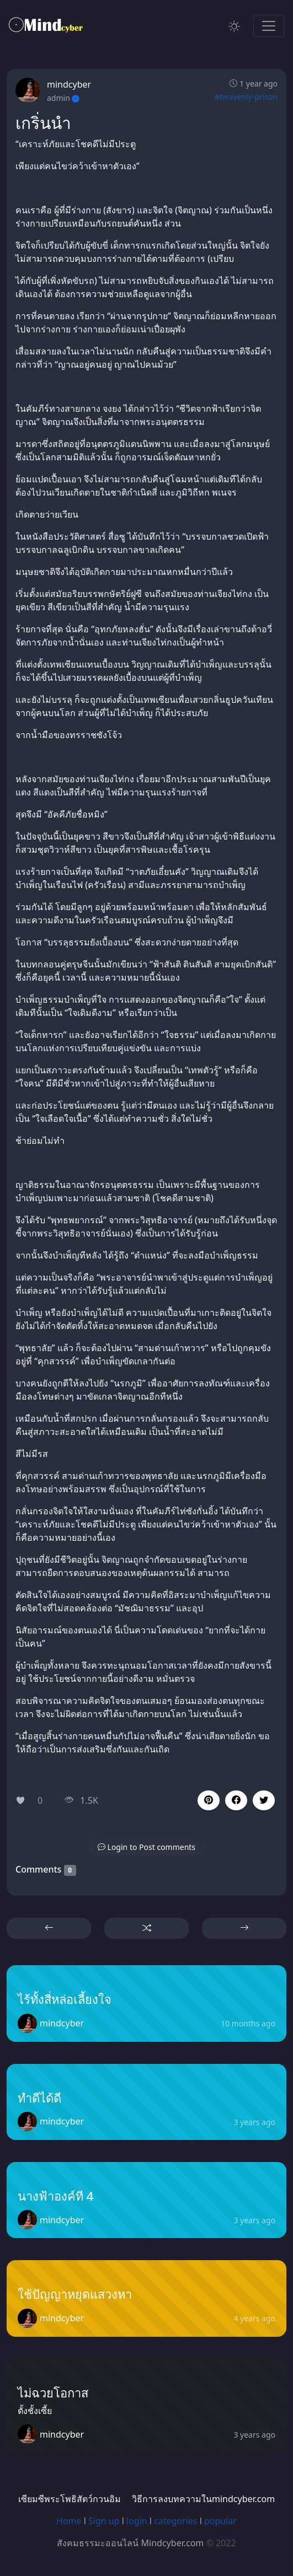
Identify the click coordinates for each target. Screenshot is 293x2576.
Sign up (104, 2521)
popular (220, 2521)
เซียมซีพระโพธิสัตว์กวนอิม (69, 2499)
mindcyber (69, 84)
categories (175, 2521)
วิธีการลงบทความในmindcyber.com (203, 2499)
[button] (236, 1800)
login (136, 2521)
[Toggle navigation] (268, 26)
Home (69, 2521)
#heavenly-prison (246, 97)
